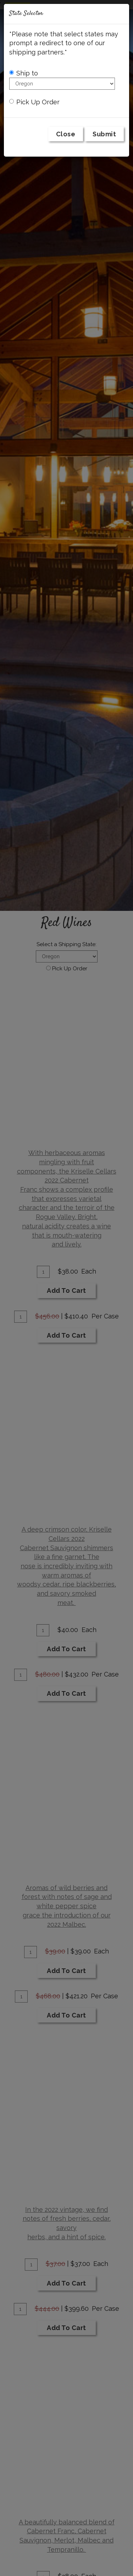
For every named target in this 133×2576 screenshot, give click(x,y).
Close (66, 134)
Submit (104, 134)
